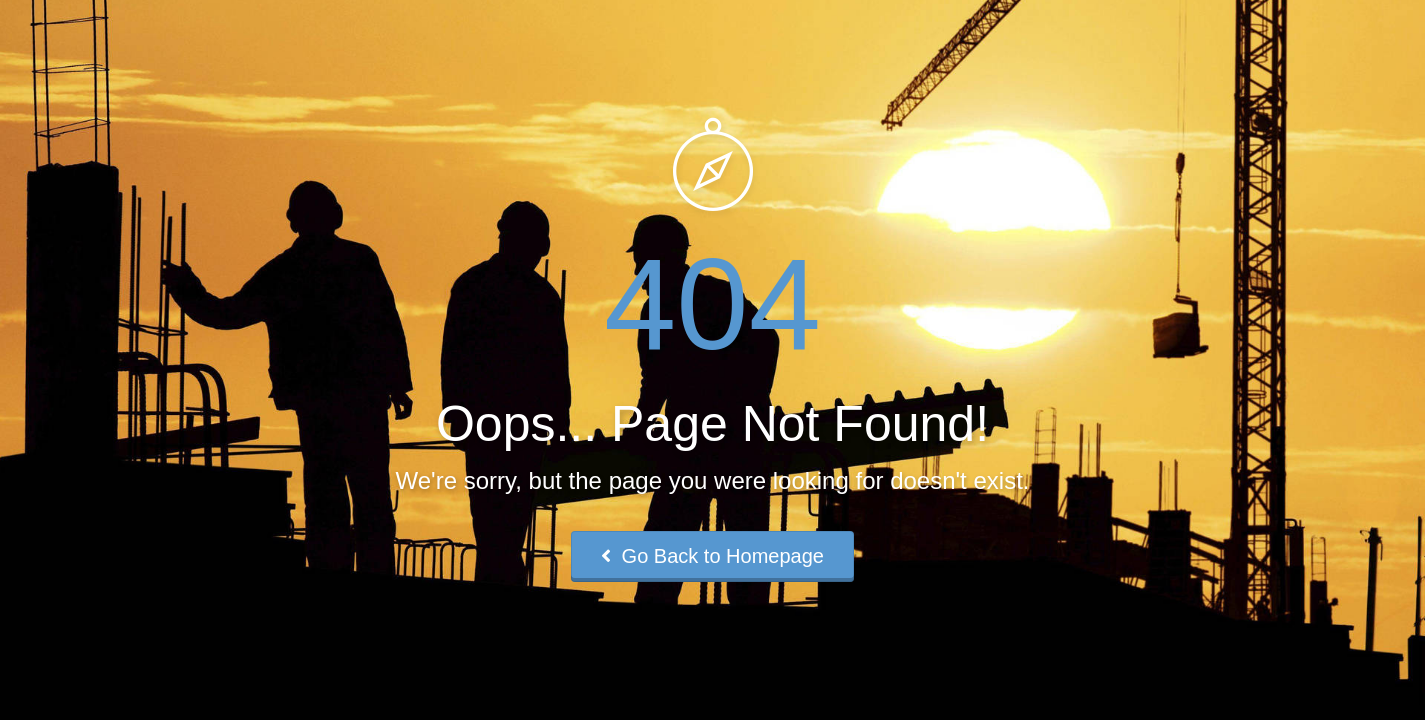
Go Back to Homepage (712, 556)
